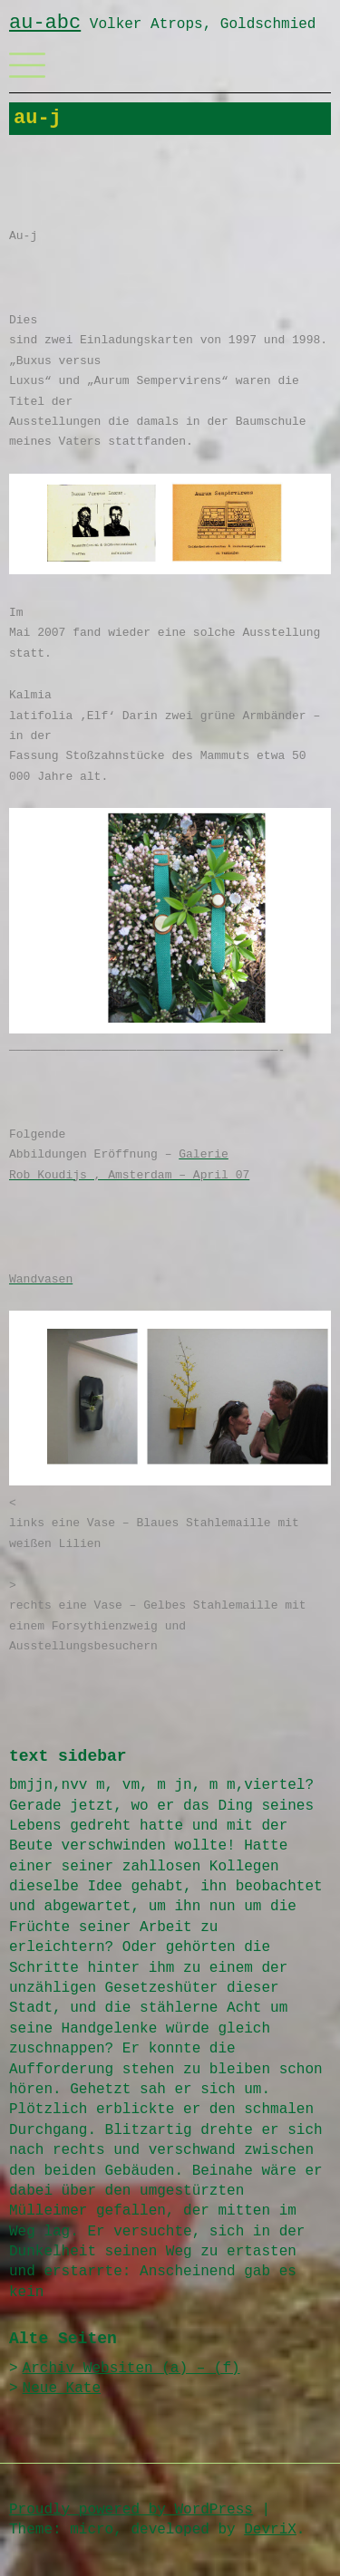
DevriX (270, 2530)
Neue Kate (62, 2388)
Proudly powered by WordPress (131, 2510)
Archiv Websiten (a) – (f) (131, 2368)
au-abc (45, 23)
